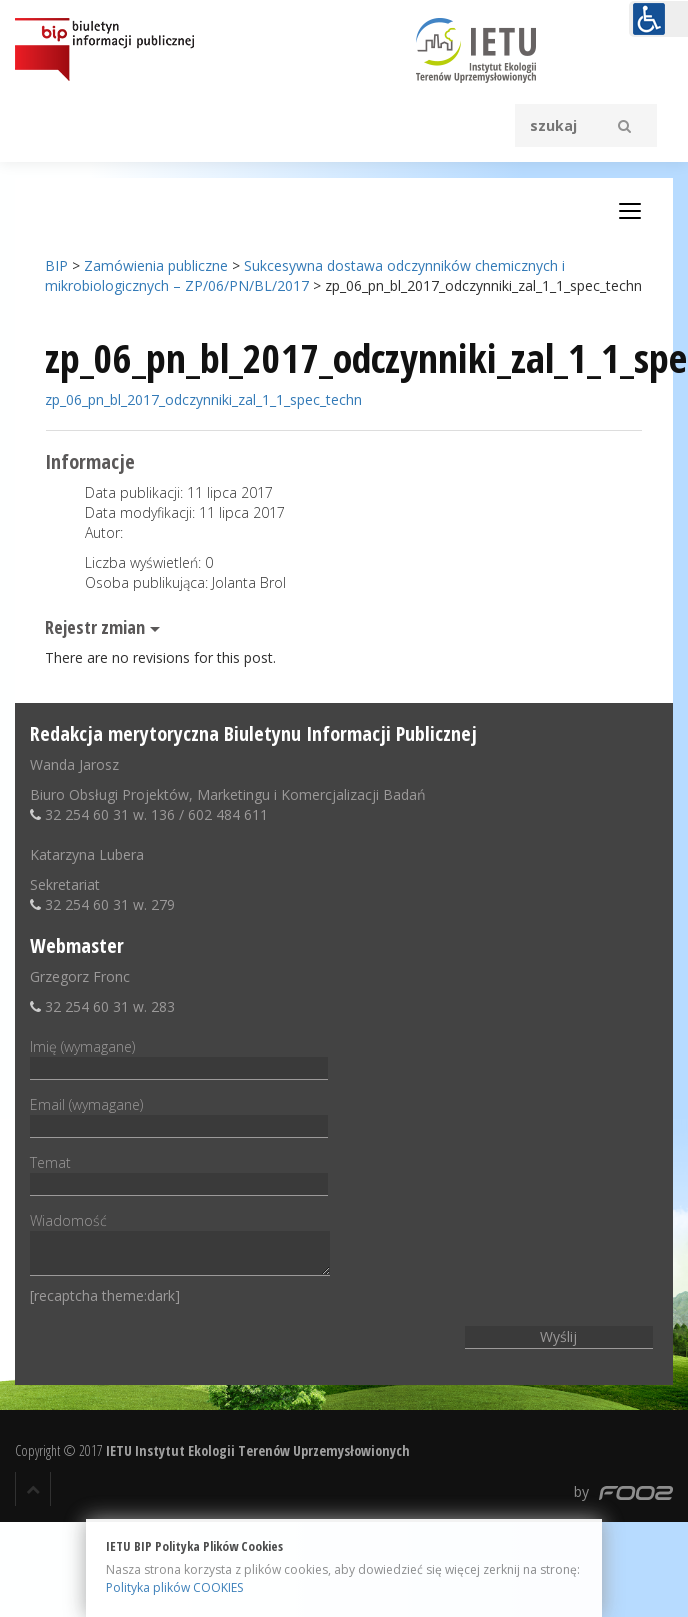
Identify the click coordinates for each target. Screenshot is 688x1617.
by (623, 1491)
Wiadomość (180, 1245)
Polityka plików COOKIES (174, 1587)
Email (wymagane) (179, 1115)
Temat (179, 1173)
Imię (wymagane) (179, 1057)
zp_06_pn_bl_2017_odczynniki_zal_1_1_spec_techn (203, 399)
